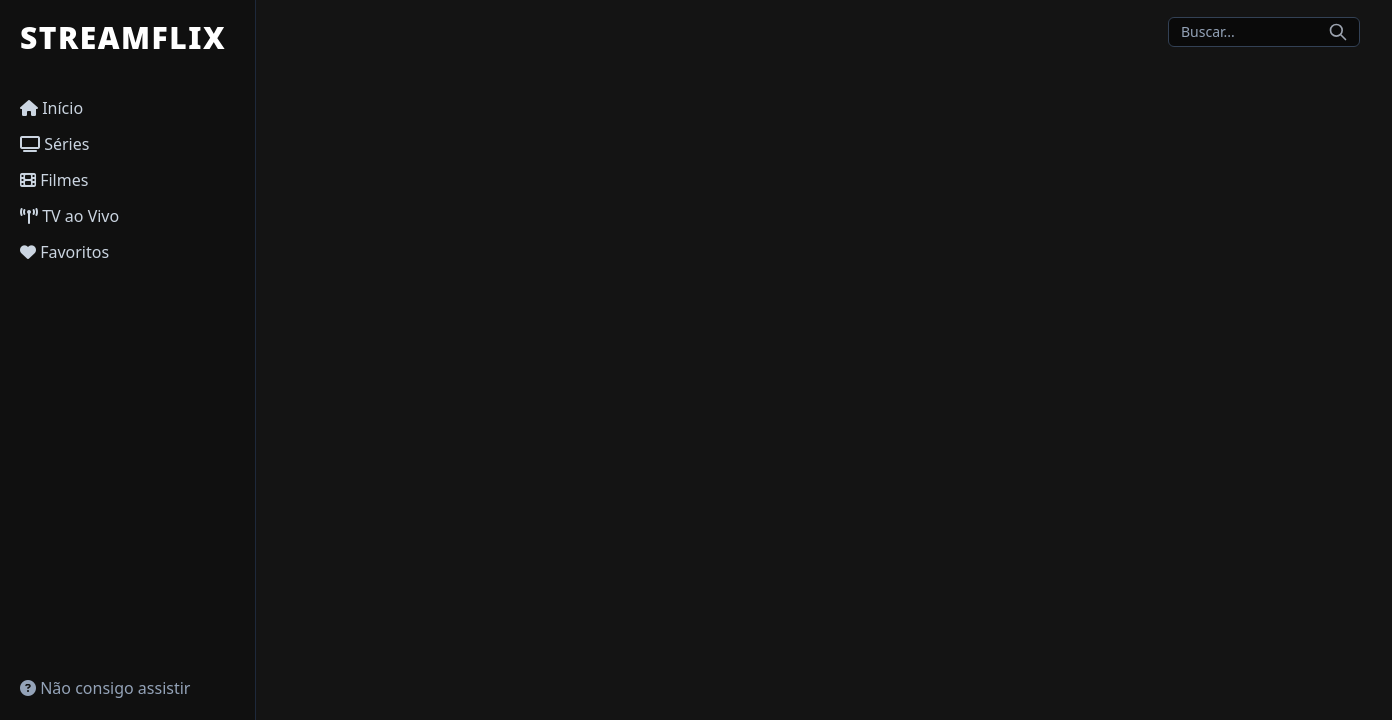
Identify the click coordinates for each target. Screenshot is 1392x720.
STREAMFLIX (123, 38)
